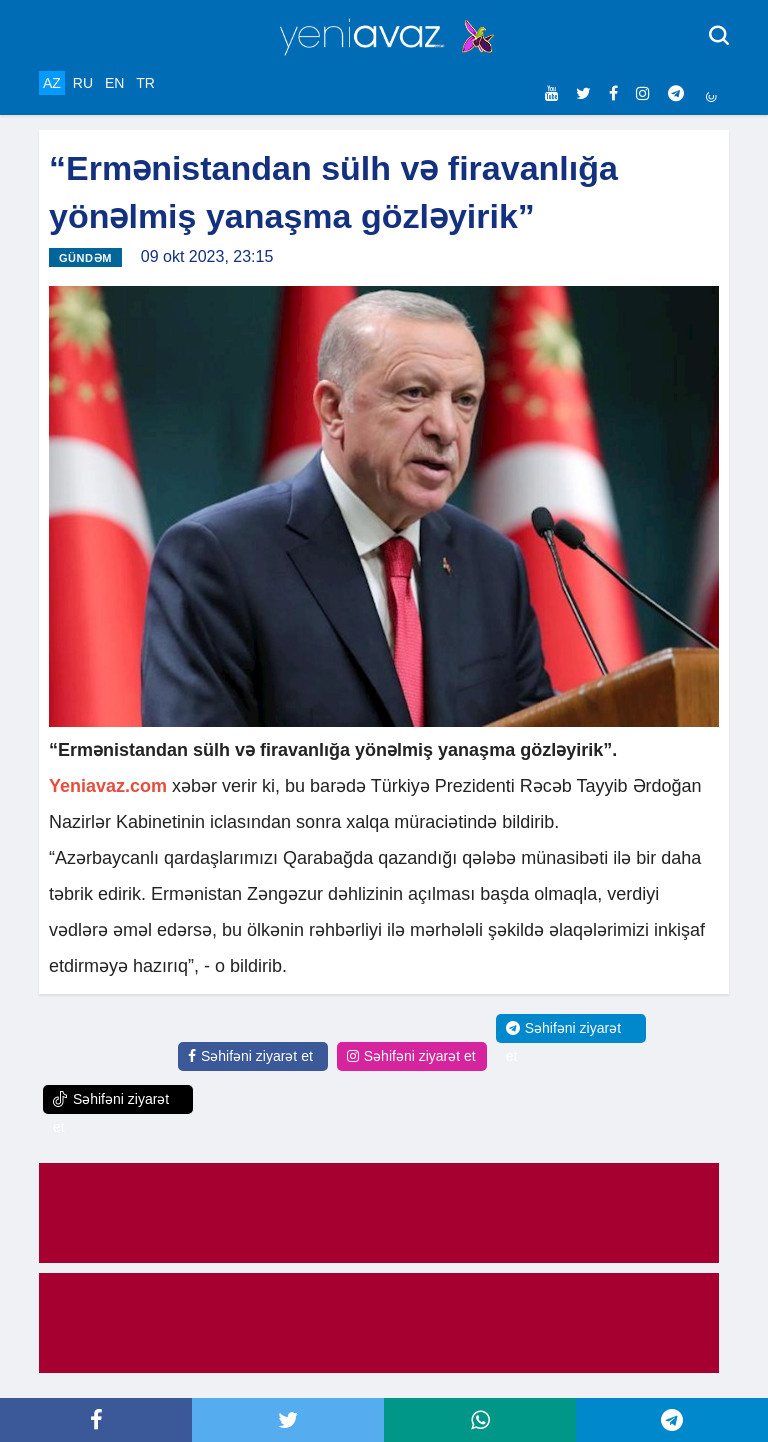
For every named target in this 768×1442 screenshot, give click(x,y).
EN (114, 83)
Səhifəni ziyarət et (250, 1056)
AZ (52, 83)
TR (145, 83)
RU (83, 83)
